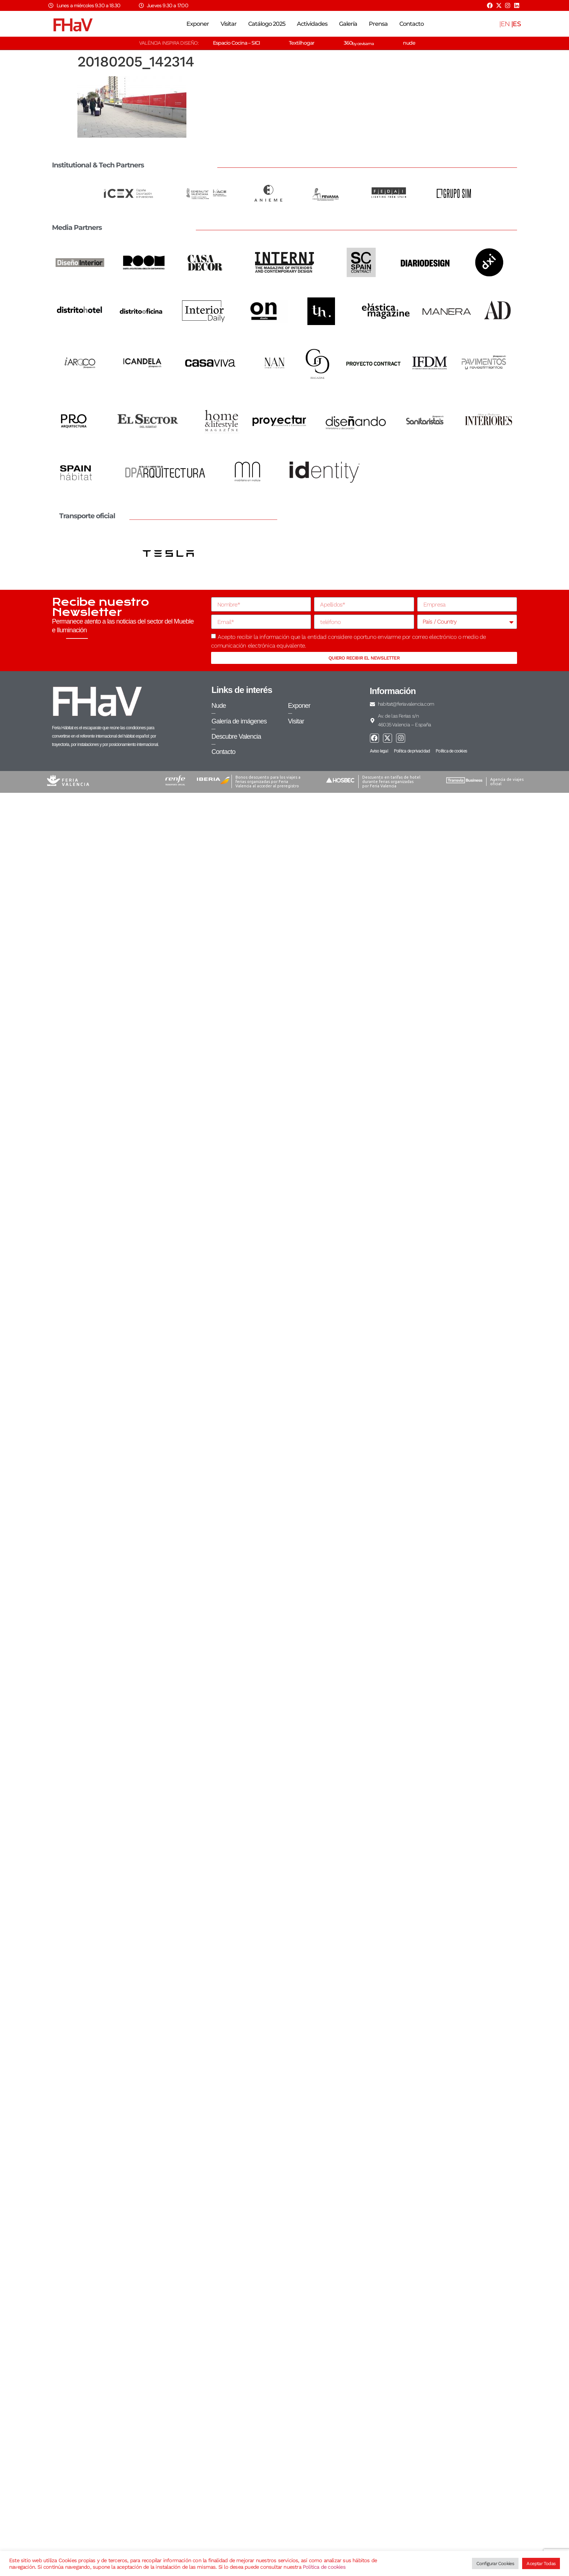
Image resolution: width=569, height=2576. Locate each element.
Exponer (197, 23)
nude (409, 43)
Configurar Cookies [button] (495, 2563)
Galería (348, 23)
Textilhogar (301, 43)
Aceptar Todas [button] (541, 2563)
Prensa (378, 23)
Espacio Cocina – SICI (236, 43)
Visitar (229, 23)
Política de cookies (324, 2567)
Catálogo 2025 (266, 23)
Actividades (312, 23)
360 (359, 43)
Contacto (411, 23)
